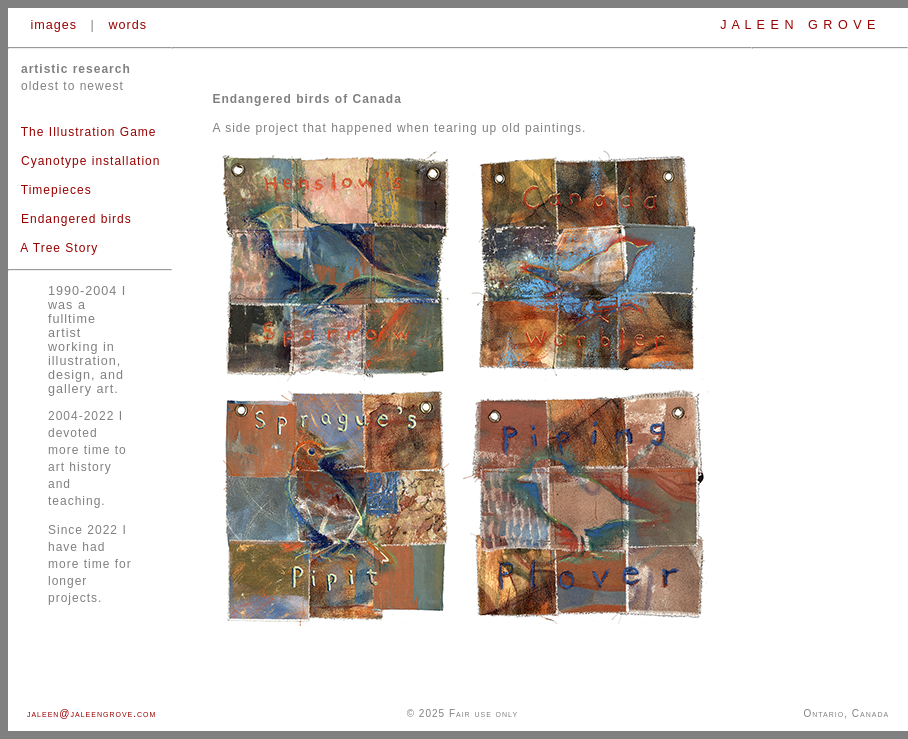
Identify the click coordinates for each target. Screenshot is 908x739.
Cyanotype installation (90, 161)
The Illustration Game (82, 132)
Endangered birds (76, 219)
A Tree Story (59, 248)
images (54, 25)
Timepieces (56, 190)
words (127, 25)
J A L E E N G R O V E (800, 25)
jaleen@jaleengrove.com (91, 713)
